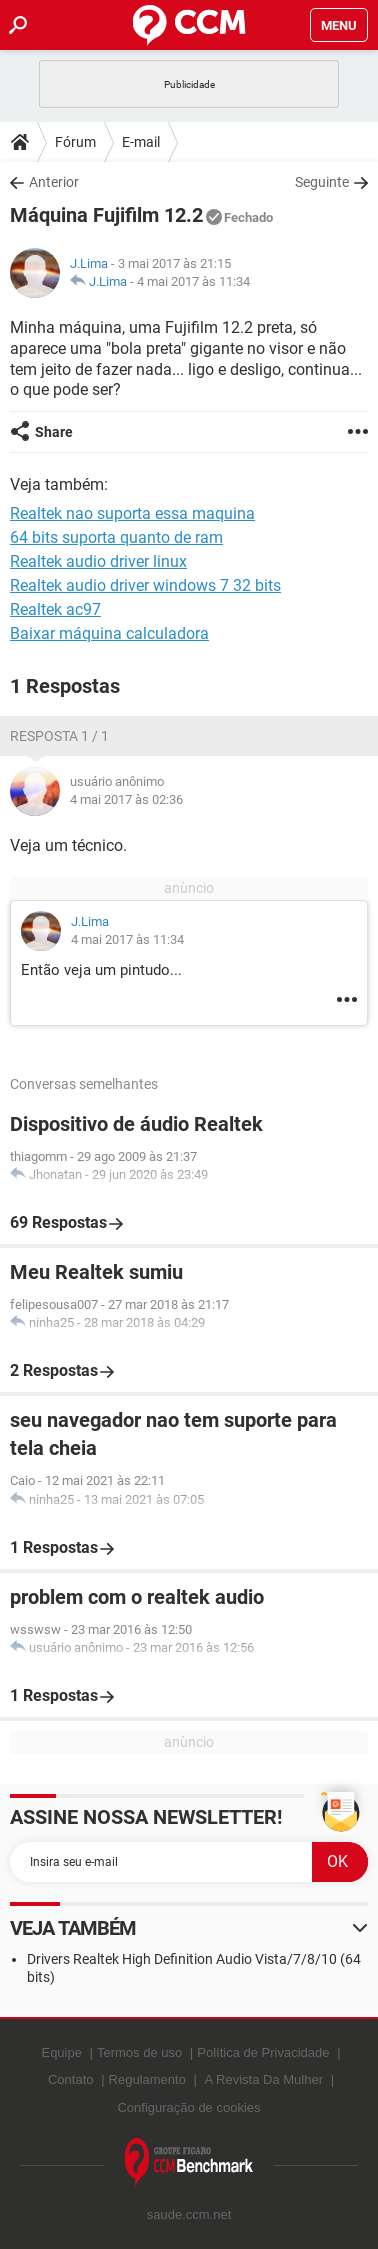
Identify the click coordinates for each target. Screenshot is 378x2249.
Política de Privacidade (263, 2052)
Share (54, 432)
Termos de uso (139, 2052)
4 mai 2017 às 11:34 (193, 281)
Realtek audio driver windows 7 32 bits (145, 585)
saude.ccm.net (189, 2214)
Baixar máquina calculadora (109, 633)
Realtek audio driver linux (98, 561)
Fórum (75, 142)
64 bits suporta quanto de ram (116, 537)
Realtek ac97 (55, 609)
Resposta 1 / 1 (59, 736)
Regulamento (147, 2079)
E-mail (141, 142)
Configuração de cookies (188, 2107)
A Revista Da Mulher (264, 2079)
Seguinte (322, 182)
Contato (71, 2079)
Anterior (54, 182)
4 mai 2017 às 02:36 (126, 799)
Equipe (61, 2052)
